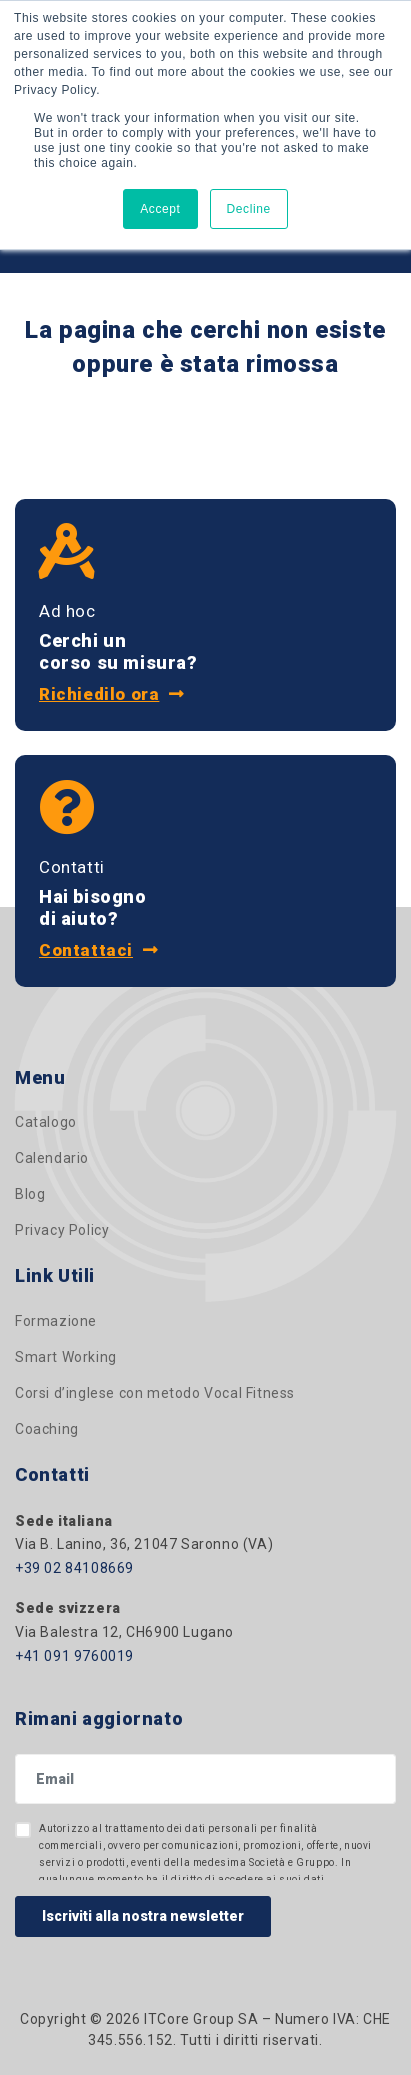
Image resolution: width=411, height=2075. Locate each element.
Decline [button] (249, 209)
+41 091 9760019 (74, 1656)
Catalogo (46, 1122)
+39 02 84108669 (74, 1568)
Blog (30, 1194)
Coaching (47, 1429)
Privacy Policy (62, 1230)
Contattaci (99, 950)
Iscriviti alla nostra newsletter (143, 1916)
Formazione (56, 1321)
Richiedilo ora (112, 694)
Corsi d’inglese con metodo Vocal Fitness (155, 1393)
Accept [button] (160, 209)
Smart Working (66, 1357)
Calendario (52, 1158)
